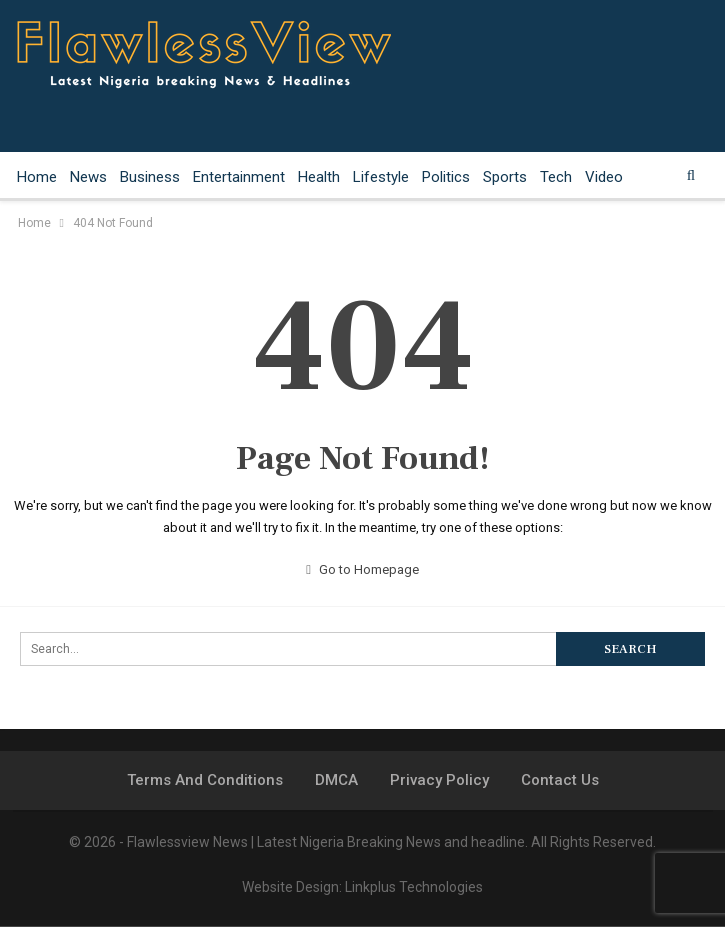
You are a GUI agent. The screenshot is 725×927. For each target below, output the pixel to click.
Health (319, 177)
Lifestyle (381, 177)
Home (37, 177)
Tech (556, 177)
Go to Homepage (362, 569)
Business (150, 177)
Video (604, 177)
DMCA (336, 780)
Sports (505, 177)
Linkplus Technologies (414, 887)
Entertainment (239, 177)
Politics (446, 177)
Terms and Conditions (205, 780)
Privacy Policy (439, 780)
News (88, 177)
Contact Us (560, 780)
